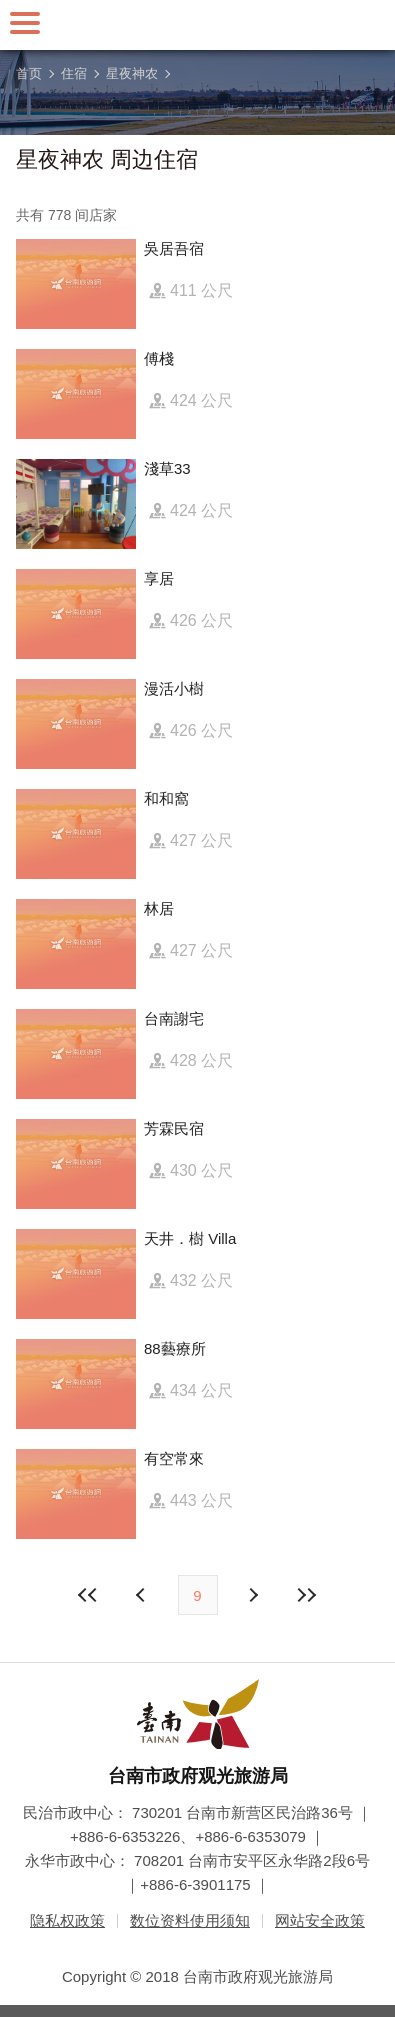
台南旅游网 (198, 25)
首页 (29, 73)
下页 (143, 1595)
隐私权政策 (67, 1920)
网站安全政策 (320, 1920)
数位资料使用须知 (190, 1920)
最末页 (307, 1595)
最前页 (88, 1595)
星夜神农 (132, 73)
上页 (253, 1595)
